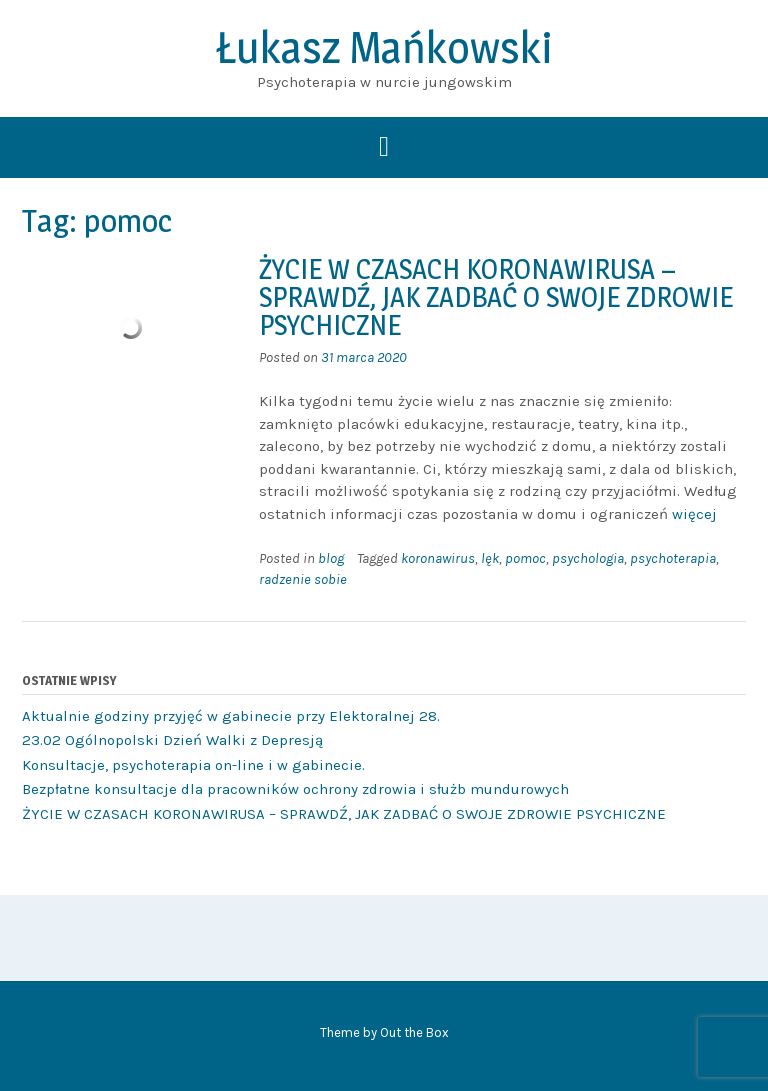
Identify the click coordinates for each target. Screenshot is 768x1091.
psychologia (588, 558)
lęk (490, 558)
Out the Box (414, 1032)
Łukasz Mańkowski (384, 47)
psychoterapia (673, 558)
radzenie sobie (303, 579)
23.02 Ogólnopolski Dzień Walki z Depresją (172, 740)
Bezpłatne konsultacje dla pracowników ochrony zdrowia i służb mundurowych (295, 789)
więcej (694, 514)
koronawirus (438, 558)
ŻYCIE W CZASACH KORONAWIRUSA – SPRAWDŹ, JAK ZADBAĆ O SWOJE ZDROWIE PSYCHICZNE (496, 297)
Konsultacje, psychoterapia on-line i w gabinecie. (193, 765)
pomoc (525, 558)
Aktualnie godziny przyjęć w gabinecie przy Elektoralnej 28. (231, 716)
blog (331, 558)
